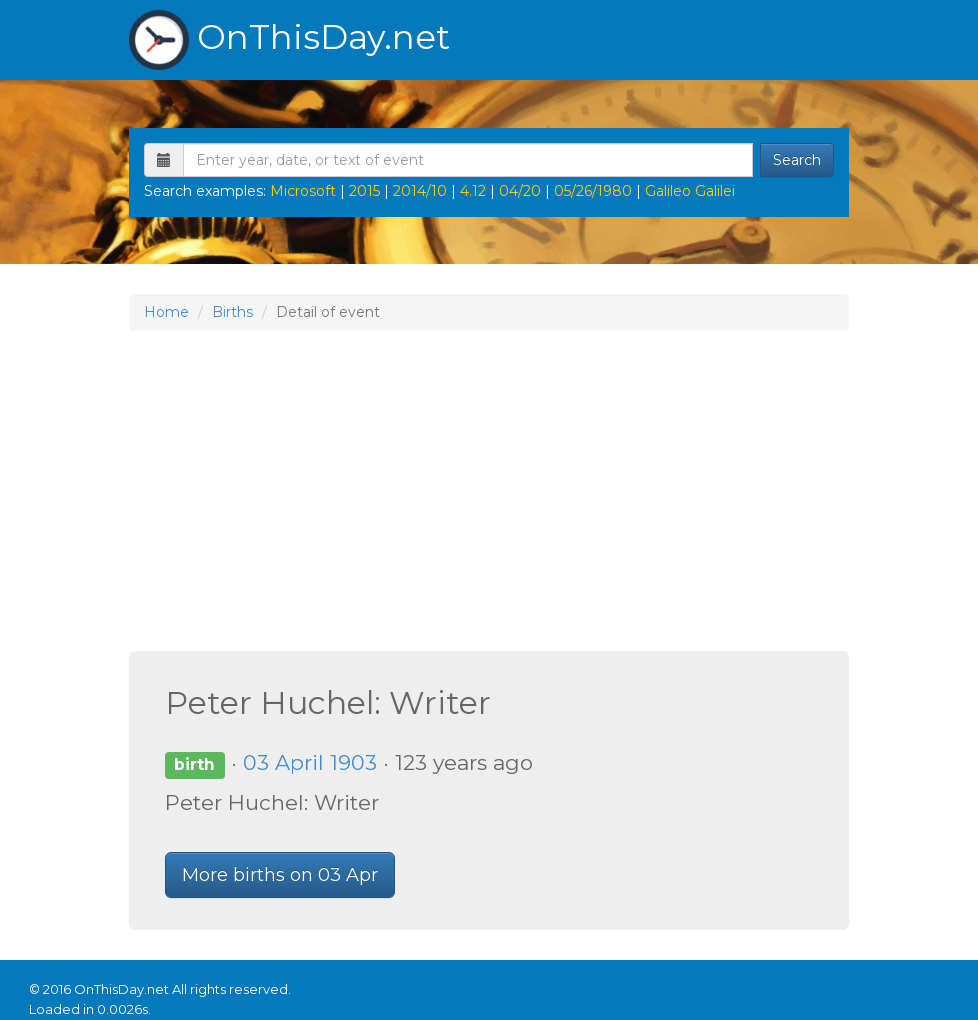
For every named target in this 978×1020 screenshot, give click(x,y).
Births (232, 312)
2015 (364, 191)
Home (166, 312)
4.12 (473, 191)
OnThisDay (289, 40)
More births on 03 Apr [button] (280, 875)
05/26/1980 (593, 191)
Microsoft (303, 191)
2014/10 (420, 191)
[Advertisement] (489, 491)
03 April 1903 (310, 762)
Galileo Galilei (690, 191)
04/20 (520, 191)
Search (797, 160)
